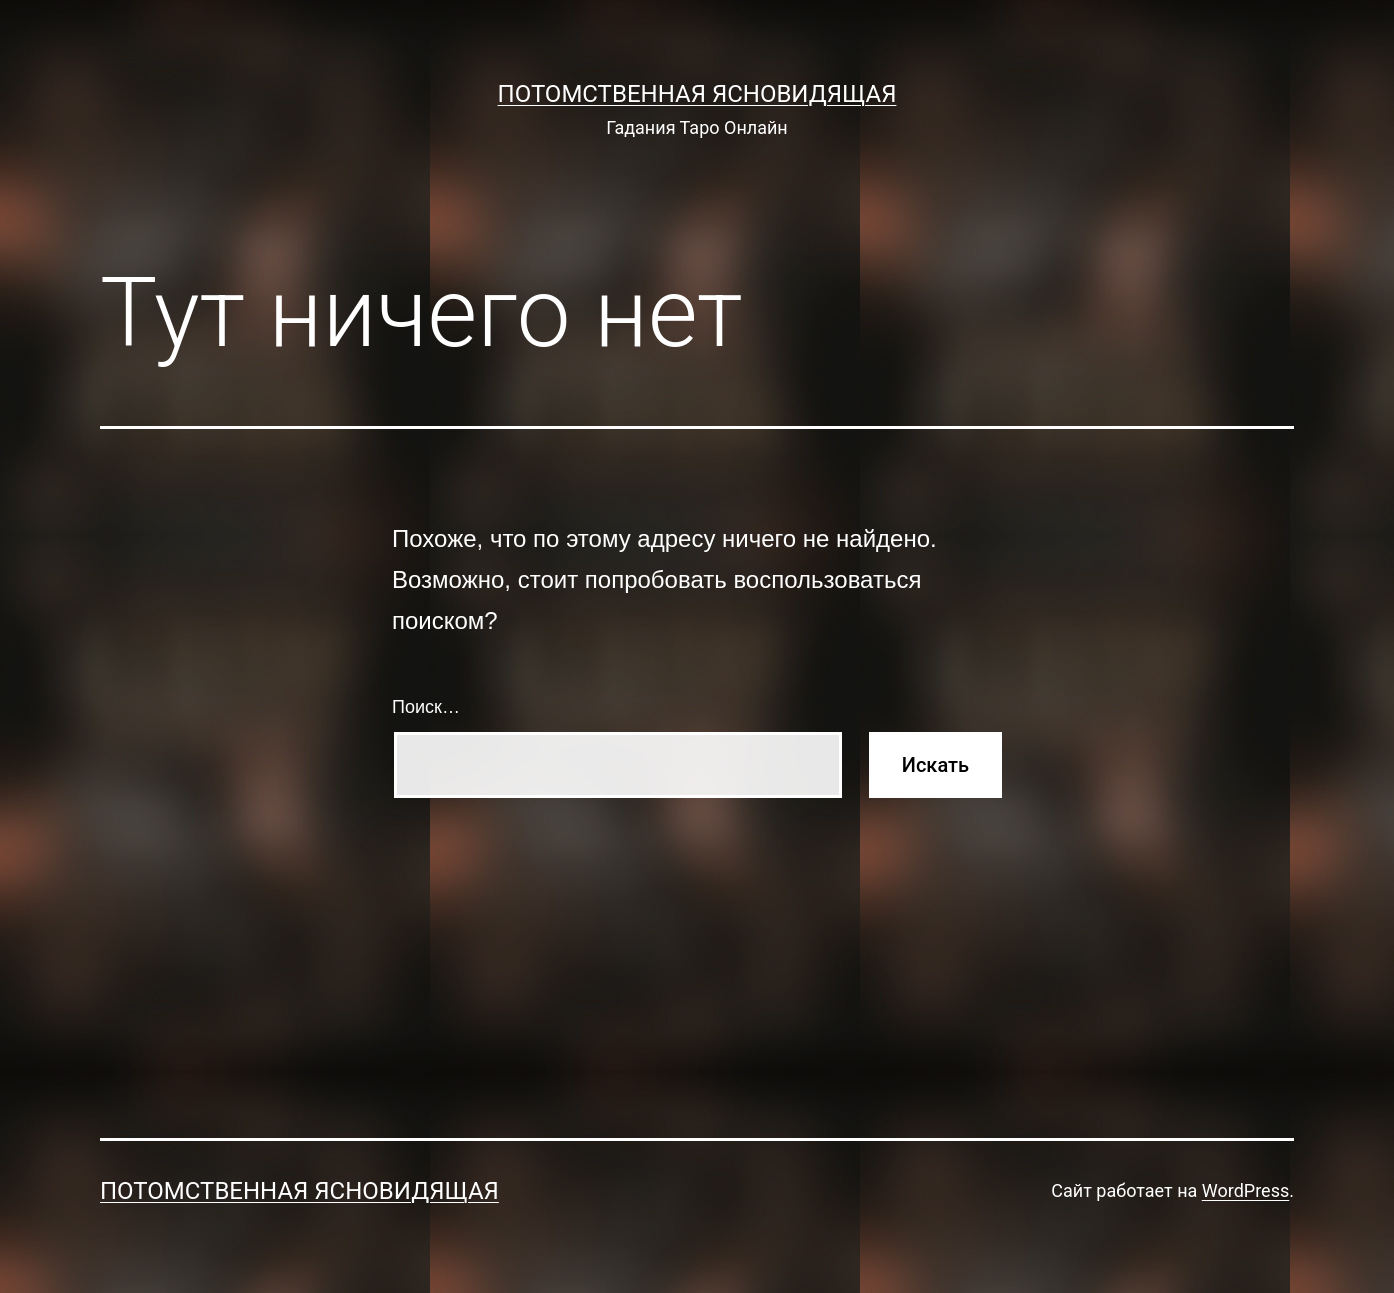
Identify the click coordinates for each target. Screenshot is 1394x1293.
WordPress (1245, 1190)
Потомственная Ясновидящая (697, 94)
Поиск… (426, 707)
